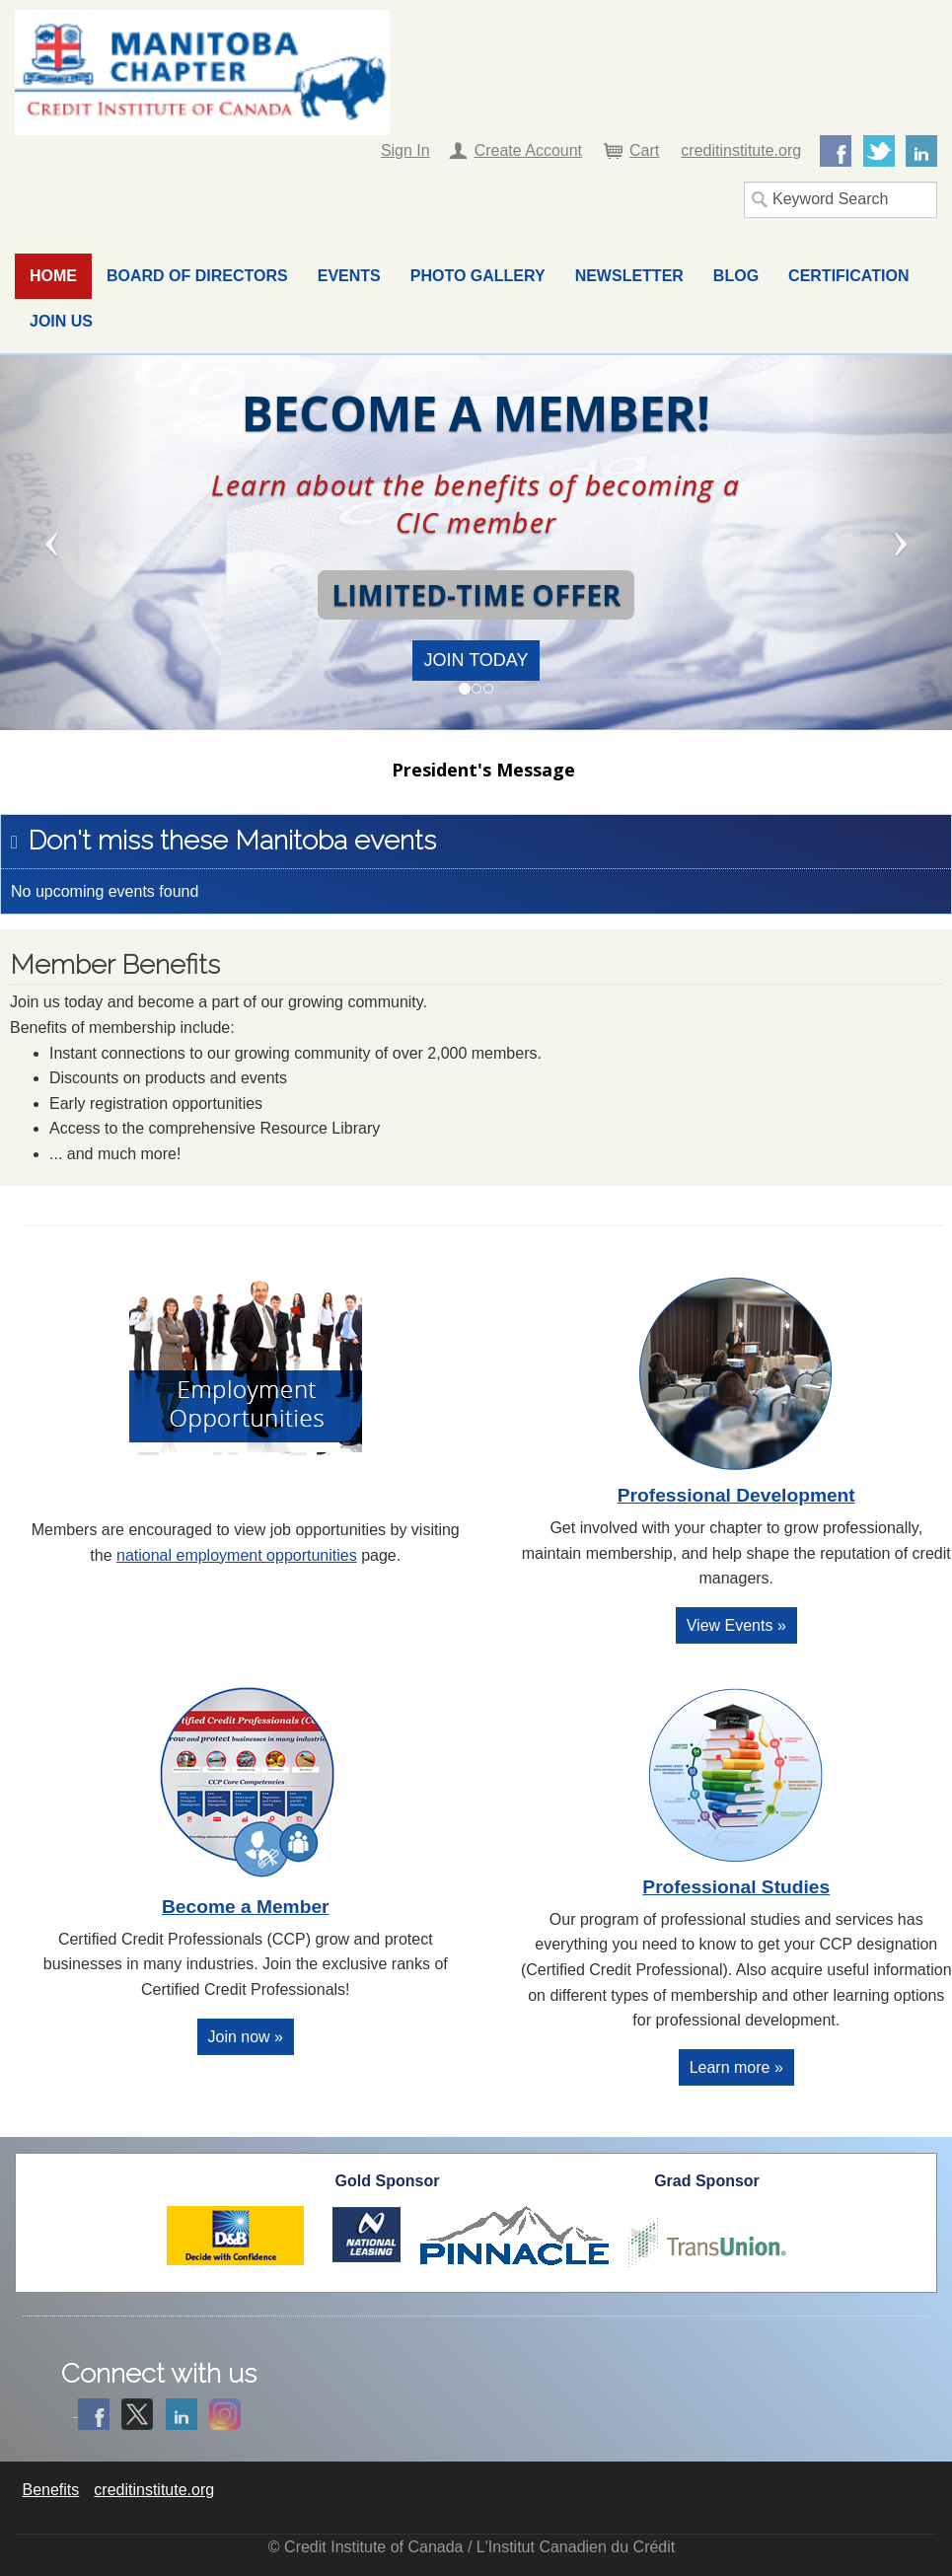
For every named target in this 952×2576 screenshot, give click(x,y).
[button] (71, 542)
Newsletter (629, 275)
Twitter (879, 151)
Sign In (405, 150)
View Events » (736, 1625)
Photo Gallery (478, 275)
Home (53, 275)
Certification (848, 275)
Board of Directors (197, 275)
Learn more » (736, 2067)
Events (349, 275)
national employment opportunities (236, 1555)
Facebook (835, 151)
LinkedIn (921, 151)
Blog (736, 275)
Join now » (246, 2036)
